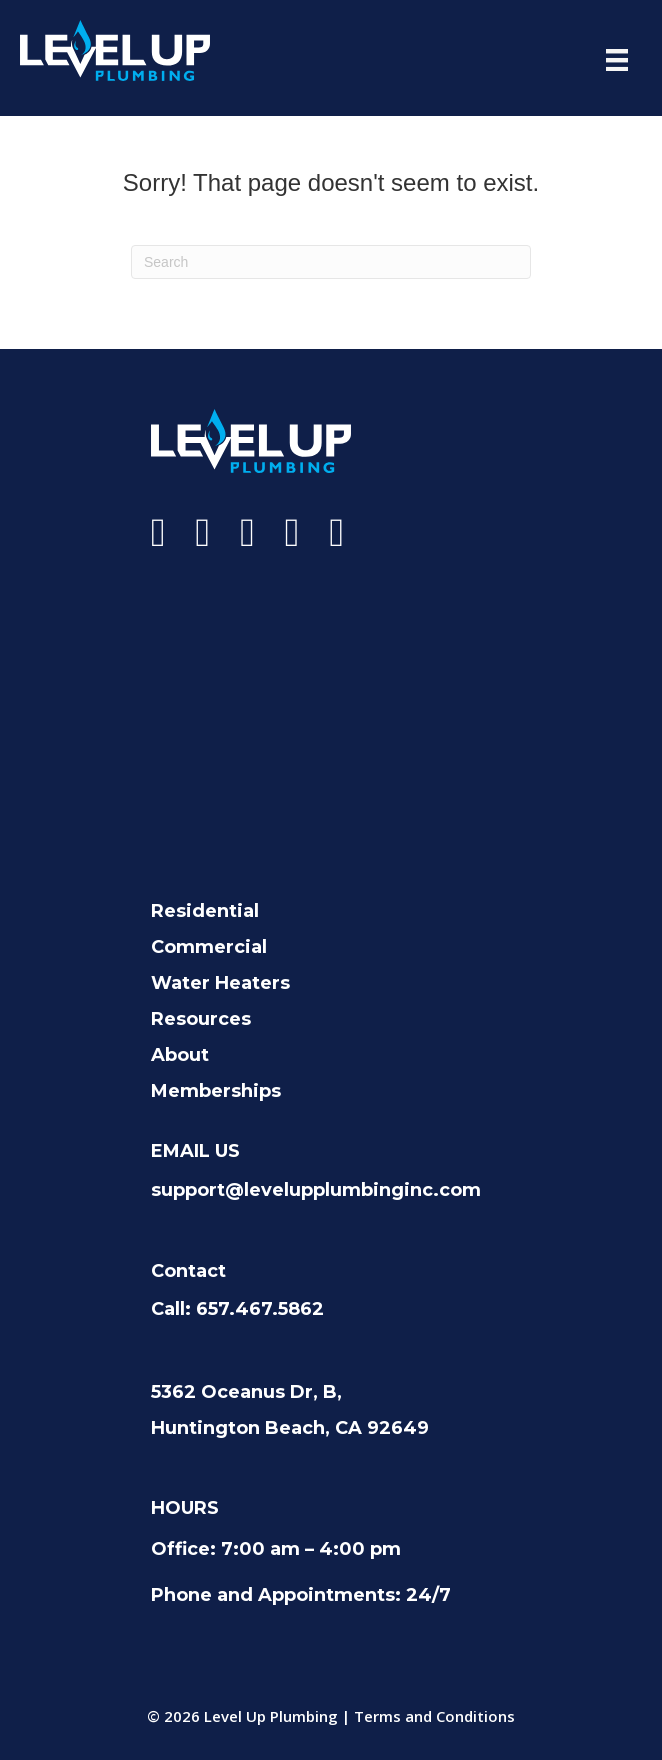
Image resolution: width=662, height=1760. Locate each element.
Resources (201, 1019)
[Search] (331, 262)
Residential (205, 911)
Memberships (216, 1091)
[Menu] (617, 60)
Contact (188, 1271)
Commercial (209, 947)
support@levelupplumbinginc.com (316, 1190)
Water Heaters (220, 983)
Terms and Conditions (434, 1716)
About (180, 1055)
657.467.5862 (260, 1309)
